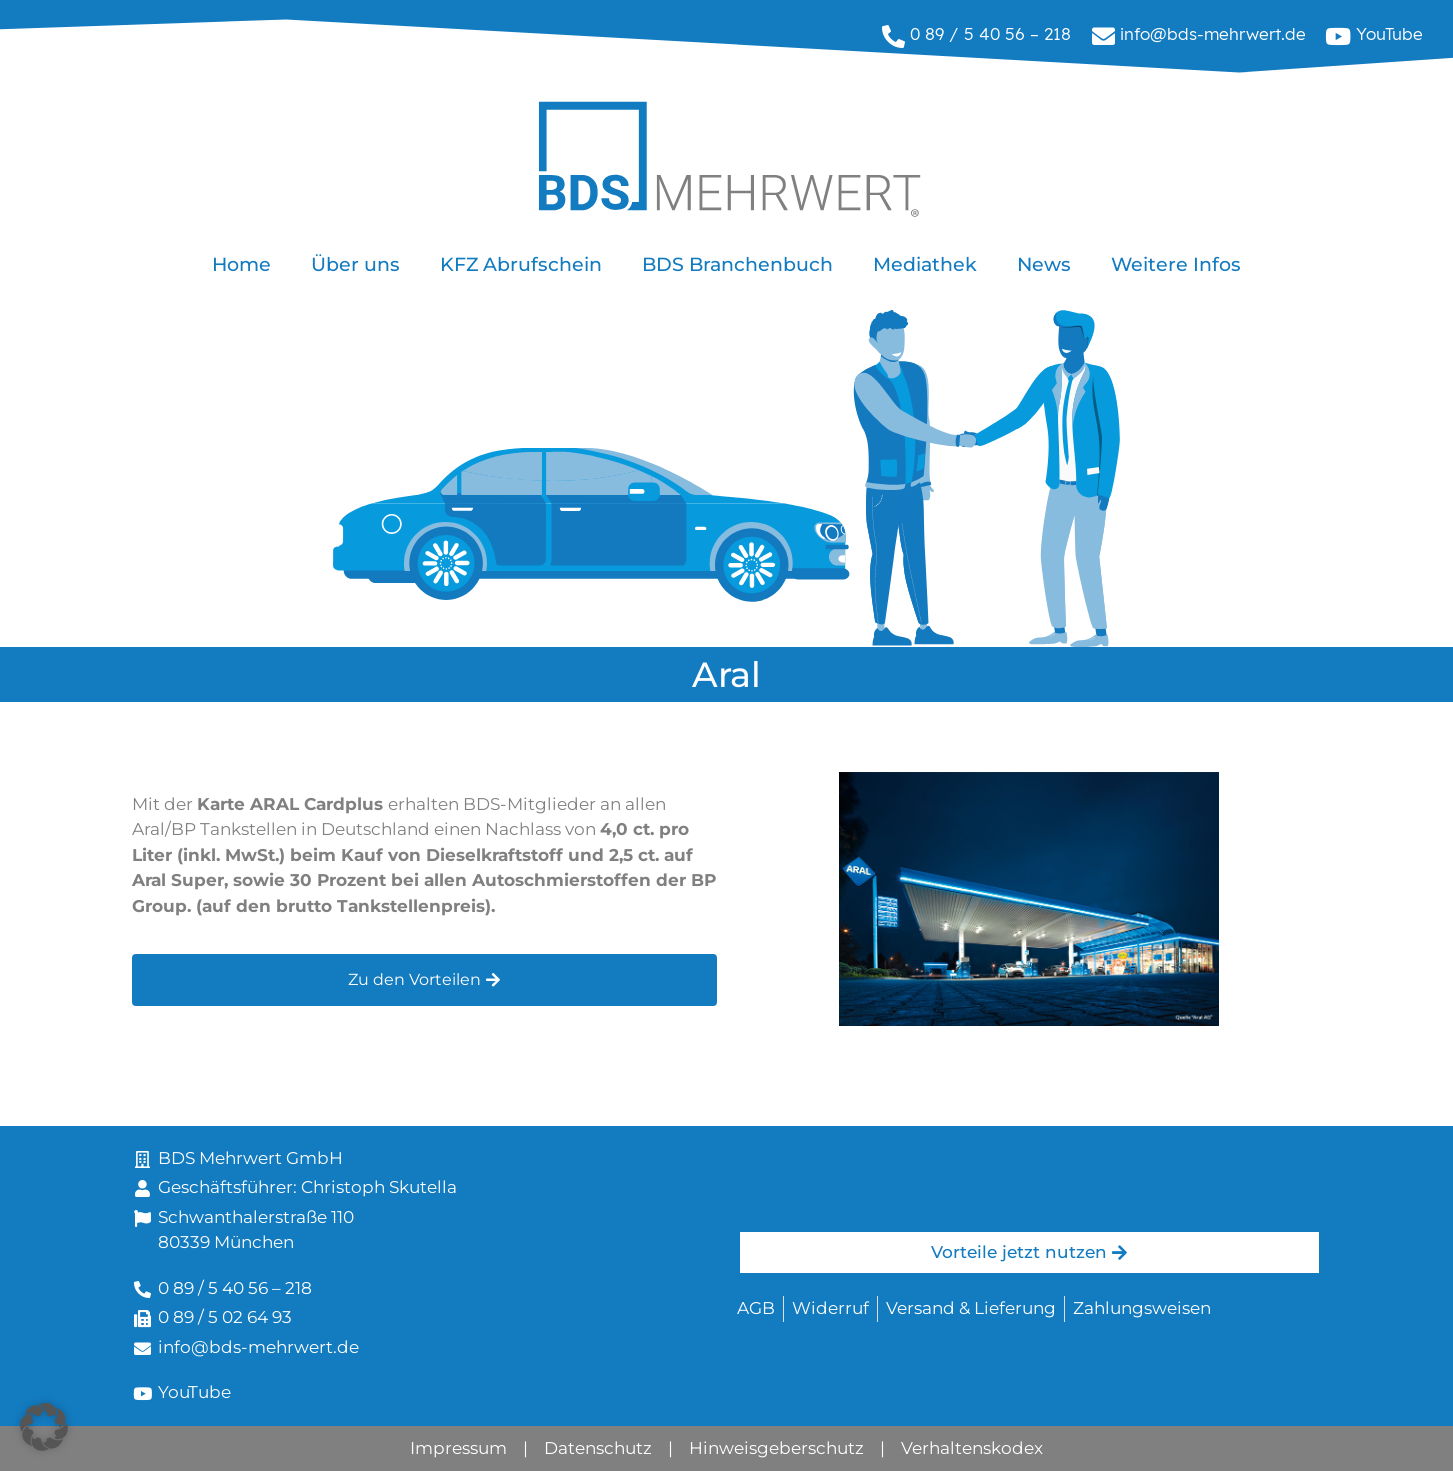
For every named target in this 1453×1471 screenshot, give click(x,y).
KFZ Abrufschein (521, 264)
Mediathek (925, 264)
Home (241, 264)
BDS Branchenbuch (737, 264)
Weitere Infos (1176, 264)
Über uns (355, 264)
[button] (44, 1427)
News (1044, 264)
